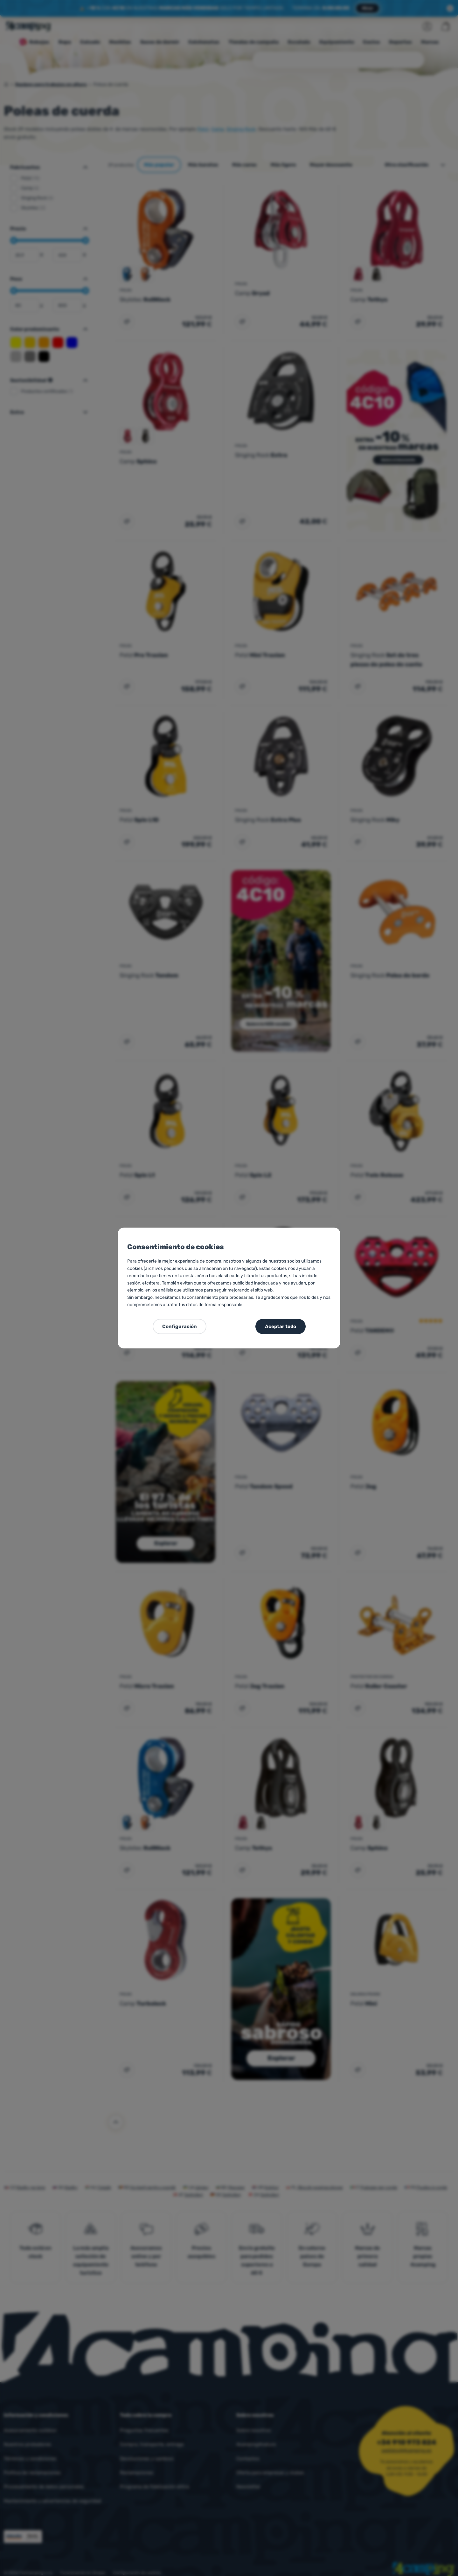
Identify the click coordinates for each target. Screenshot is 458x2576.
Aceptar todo (280, 1326)
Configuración (179, 1326)
